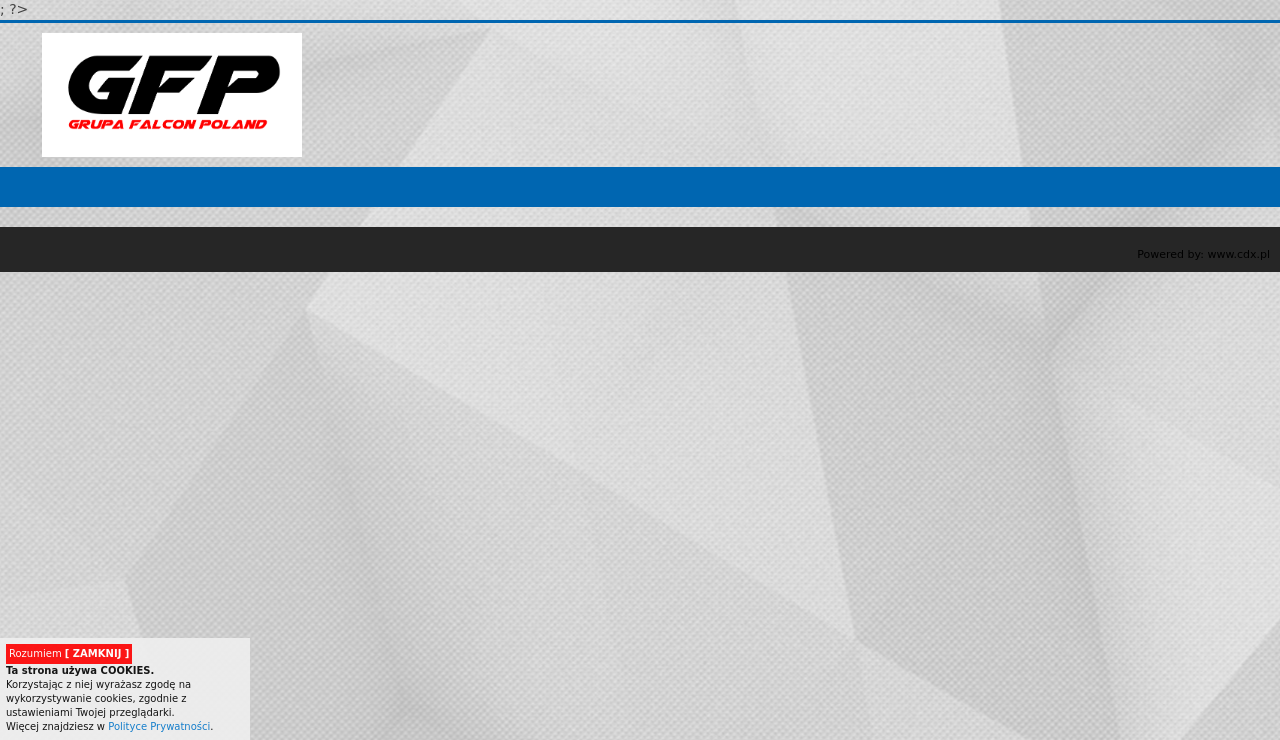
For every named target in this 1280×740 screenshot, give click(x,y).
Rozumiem (69, 653)
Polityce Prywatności (159, 726)
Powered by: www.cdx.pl (1203, 254)
